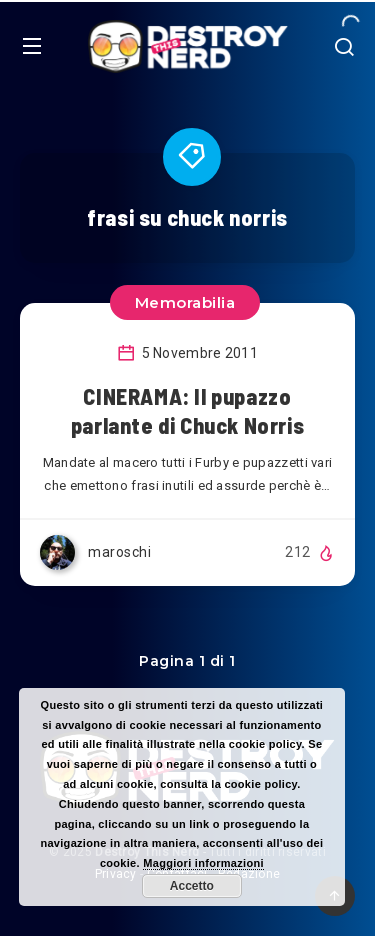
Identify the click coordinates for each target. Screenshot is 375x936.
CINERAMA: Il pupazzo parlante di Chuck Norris (187, 411)
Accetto (192, 886)
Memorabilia (185, 302)
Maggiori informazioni (203, 863)
